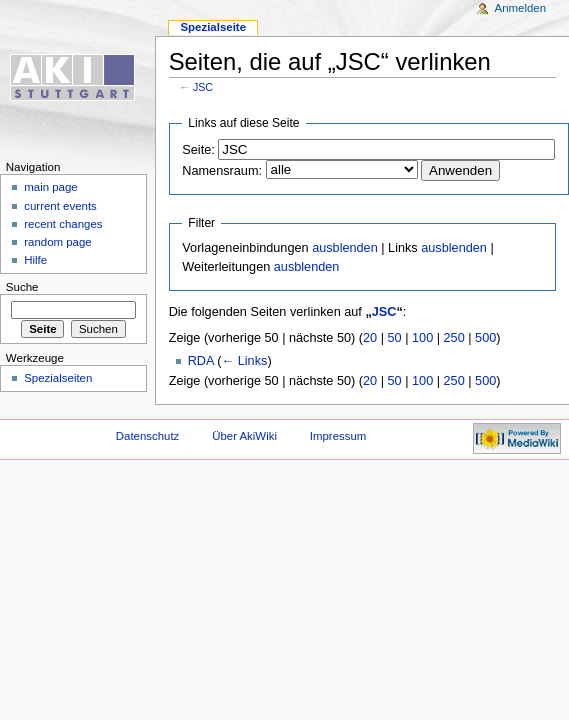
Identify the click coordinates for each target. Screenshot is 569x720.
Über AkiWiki (244, 436)
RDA (201, 361)
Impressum (338, 436)
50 (395, 338)
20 (370, 338)
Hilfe (35, 260)
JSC (203, 87)
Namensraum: (222, 171)
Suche (22, 287)
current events (60, 206)
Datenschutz (148, 436)
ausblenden (345, 248)
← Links (245, 361)
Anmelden (521, 8)
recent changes (63, 224)
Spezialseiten (58, 378)
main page (51, 187)
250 (454, 338)
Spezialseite (213, 27)
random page (58, 242)
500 (485, 338)
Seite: (198, 150)
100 (422, 338)
